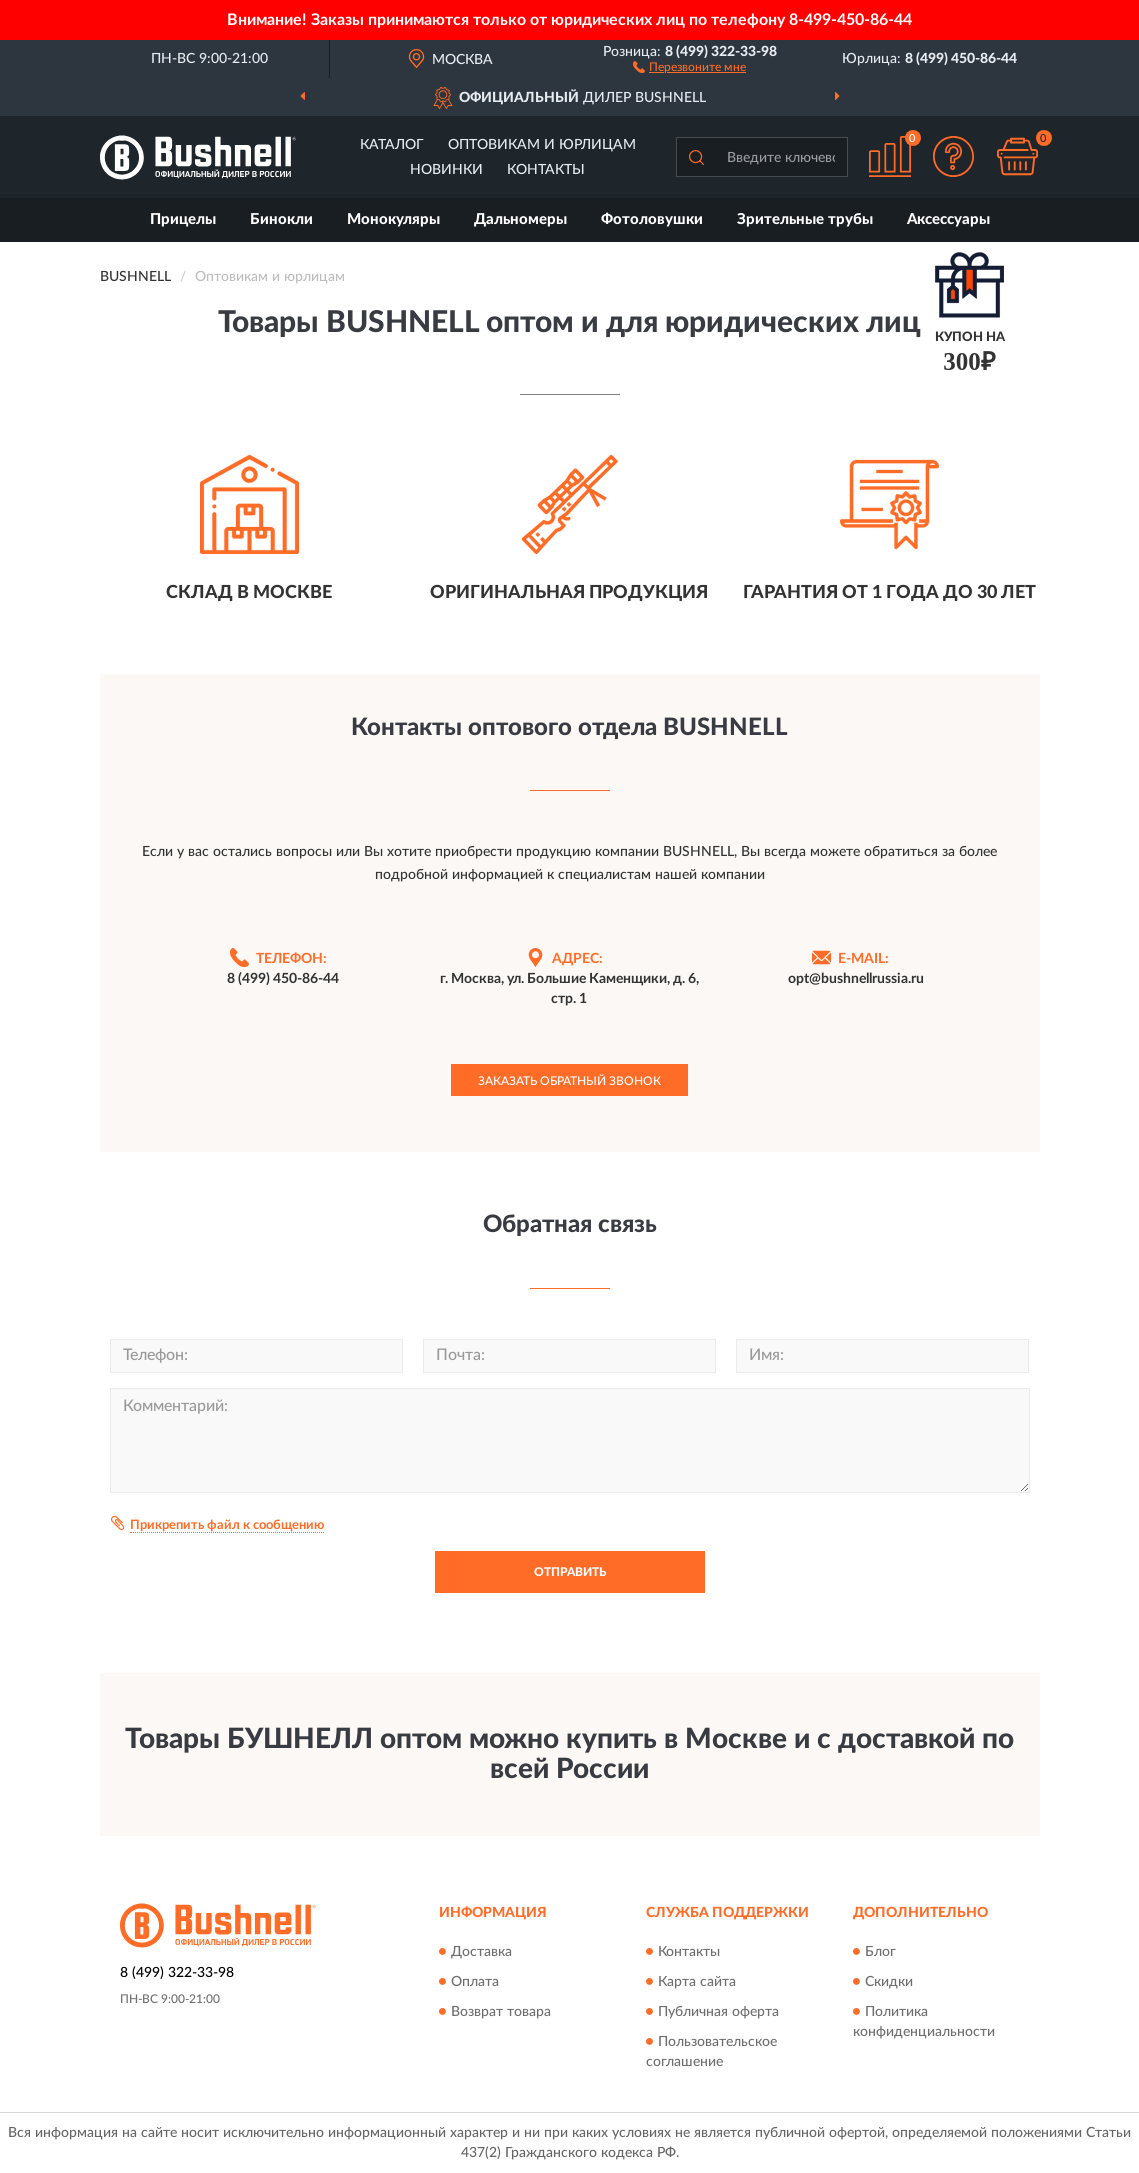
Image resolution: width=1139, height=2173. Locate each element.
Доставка (481, 1952)
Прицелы (183, 219)
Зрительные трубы (805, 219)
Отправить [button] (570, 1572)
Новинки (446, 170)
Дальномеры (520, 219)
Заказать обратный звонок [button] (569, 1081)
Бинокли (281, 219)
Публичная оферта (718, 2012)
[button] (689, 66)
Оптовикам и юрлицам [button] (542, 145)
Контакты (546, 170)
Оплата (475, 1982)
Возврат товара (501, 2012)
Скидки (889, 1982)
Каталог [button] (392, 145)
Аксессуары (948, 219)
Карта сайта (697, 1982)
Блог (880, 1952)
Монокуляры (393, 219)
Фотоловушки (652, 219)
